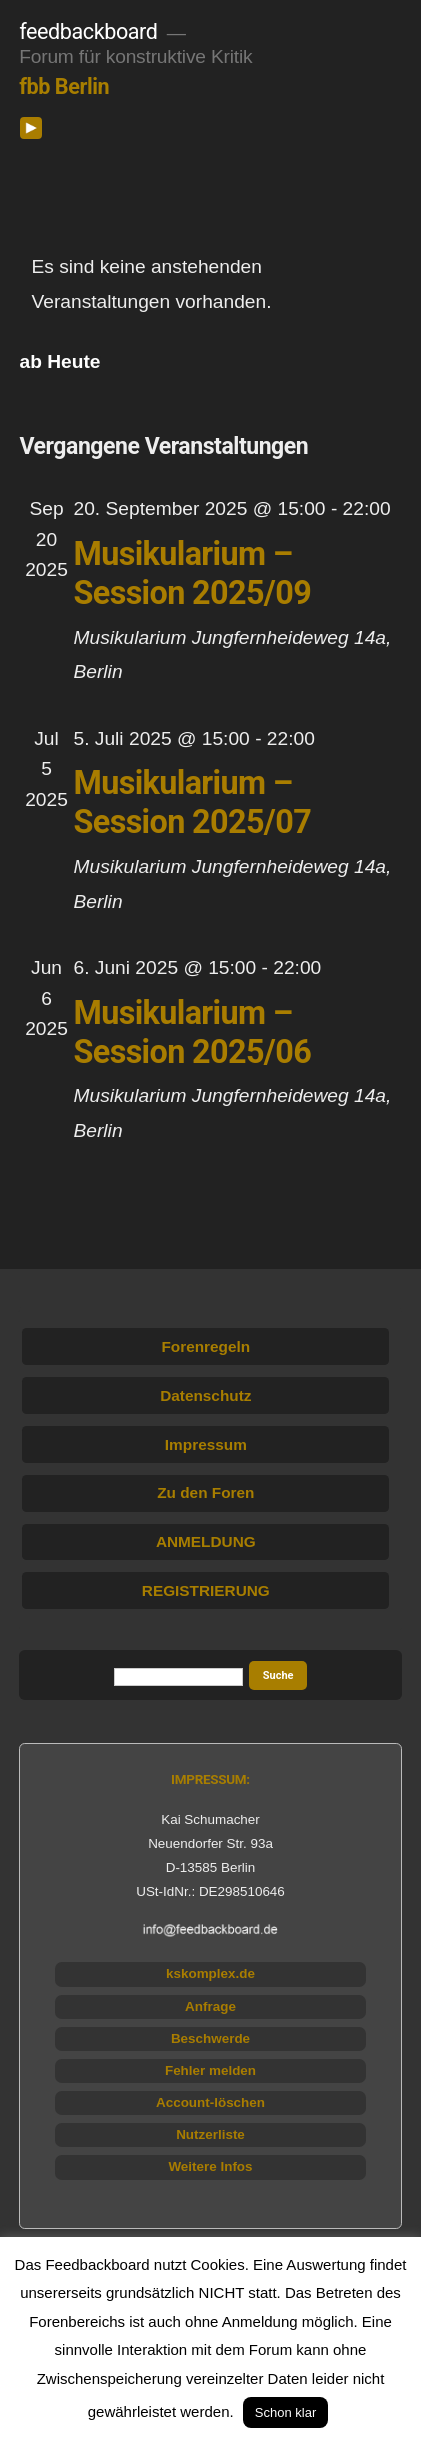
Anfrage (210, 2006)
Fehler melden (210, 2070)
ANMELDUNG (206, 1541)
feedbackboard (88, 31)
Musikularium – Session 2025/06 (193, 1032)
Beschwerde (210, 2038)
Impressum (206, 1444)
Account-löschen (210, 2102)
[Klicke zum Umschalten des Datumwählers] (60, 361)
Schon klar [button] (285, 2412)
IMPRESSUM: (210, 1779)
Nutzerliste (210, 2134)
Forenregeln (205, 1346)
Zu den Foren (205, 1492)
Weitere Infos (210, 2166)
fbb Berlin (64, 86)
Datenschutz (205, 1395)
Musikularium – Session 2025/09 (193, 573)
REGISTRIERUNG (206, 1590)
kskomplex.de (210, 1973)
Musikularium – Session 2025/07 (193, 802)
